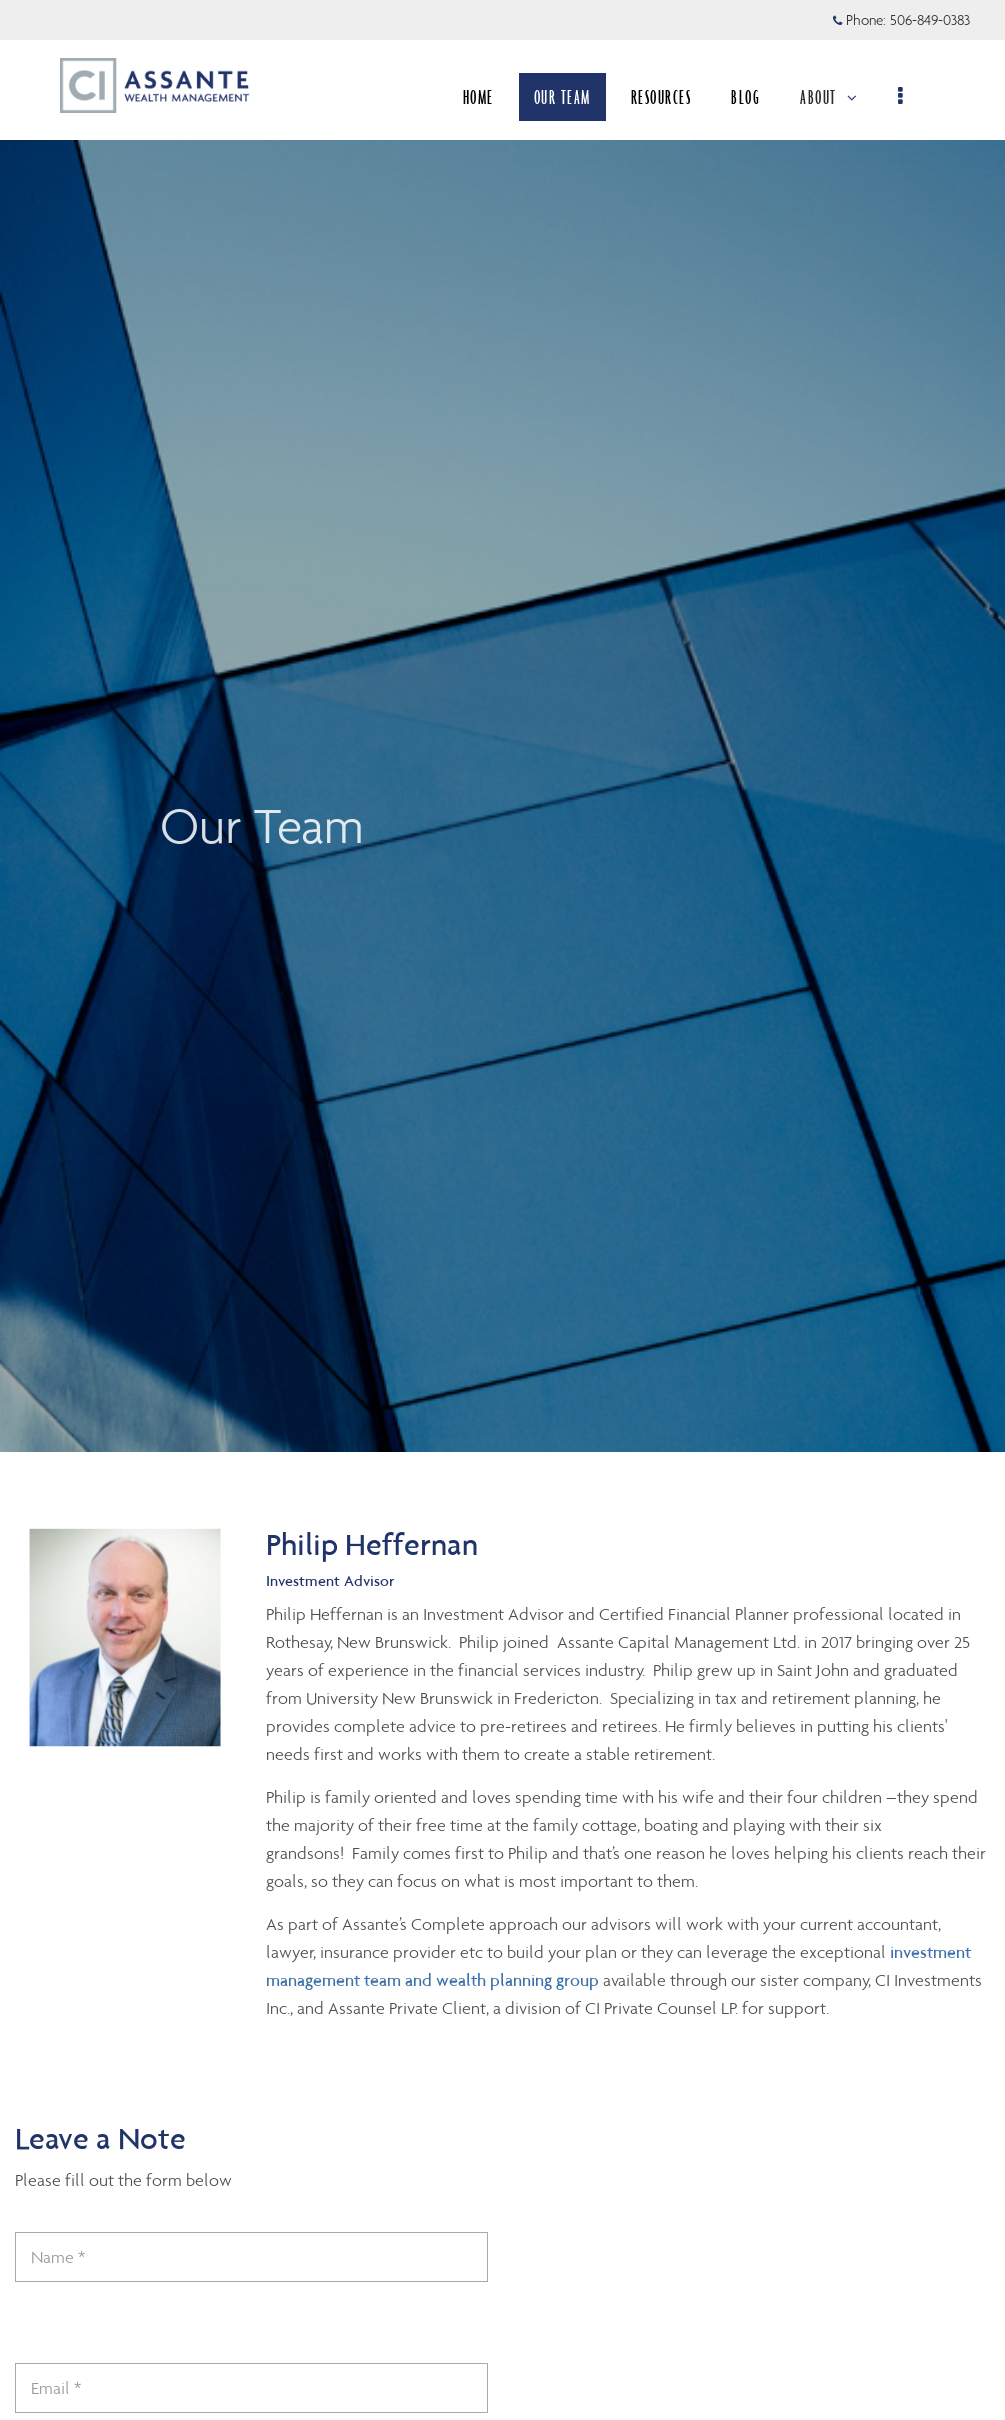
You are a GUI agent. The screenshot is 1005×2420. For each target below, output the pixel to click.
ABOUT (829, 97)
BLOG (745, 97)
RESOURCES (661, 97)
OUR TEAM (562, 97)
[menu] (901, 97)
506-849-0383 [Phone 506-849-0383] (930, 20)
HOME (478, 97)
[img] (502, 726)
